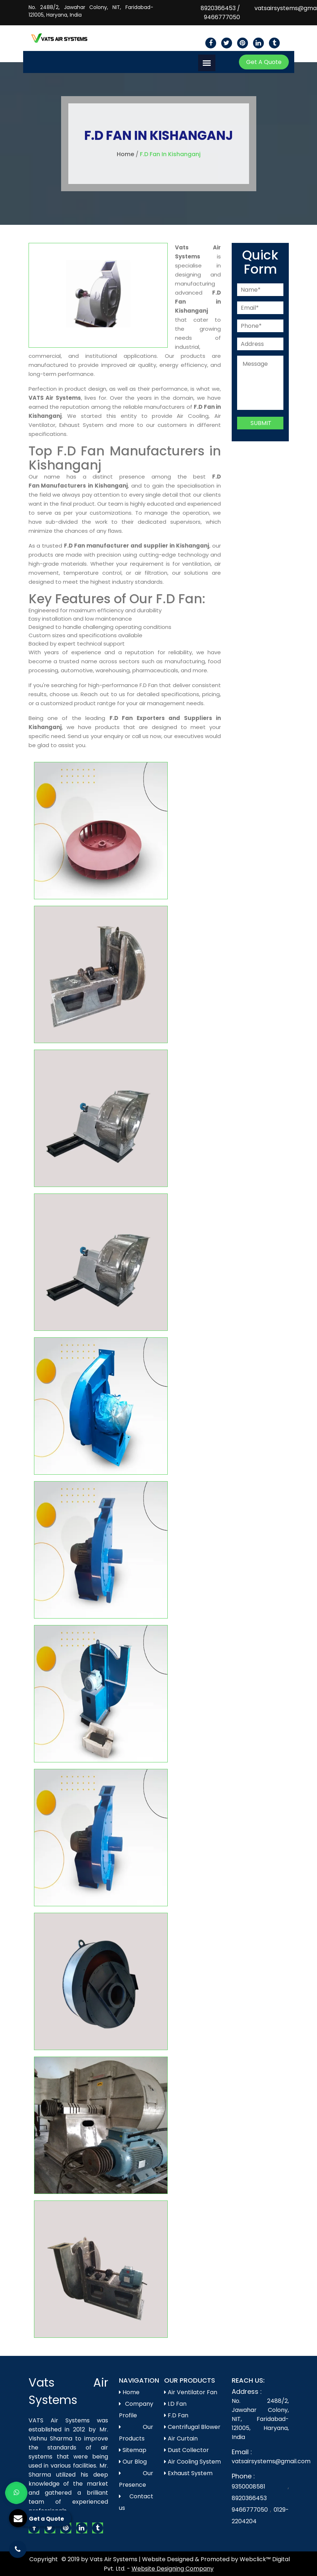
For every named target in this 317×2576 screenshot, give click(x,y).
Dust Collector (186, 2450)
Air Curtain (181, 2438)
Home (125, 154)
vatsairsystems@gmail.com (271, 2461)
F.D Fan (176, 2415)
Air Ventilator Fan (190, 2392)
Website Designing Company (173, 2568)
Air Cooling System (192, 2461)
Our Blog (133, 2461)
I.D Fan (175, 2404)
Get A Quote (264, 62)
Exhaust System (188, 2473)
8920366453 (218, 8)
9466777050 (222, 17)
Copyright (43, 2559)
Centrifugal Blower (192, 2427)
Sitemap (132, 2450)
